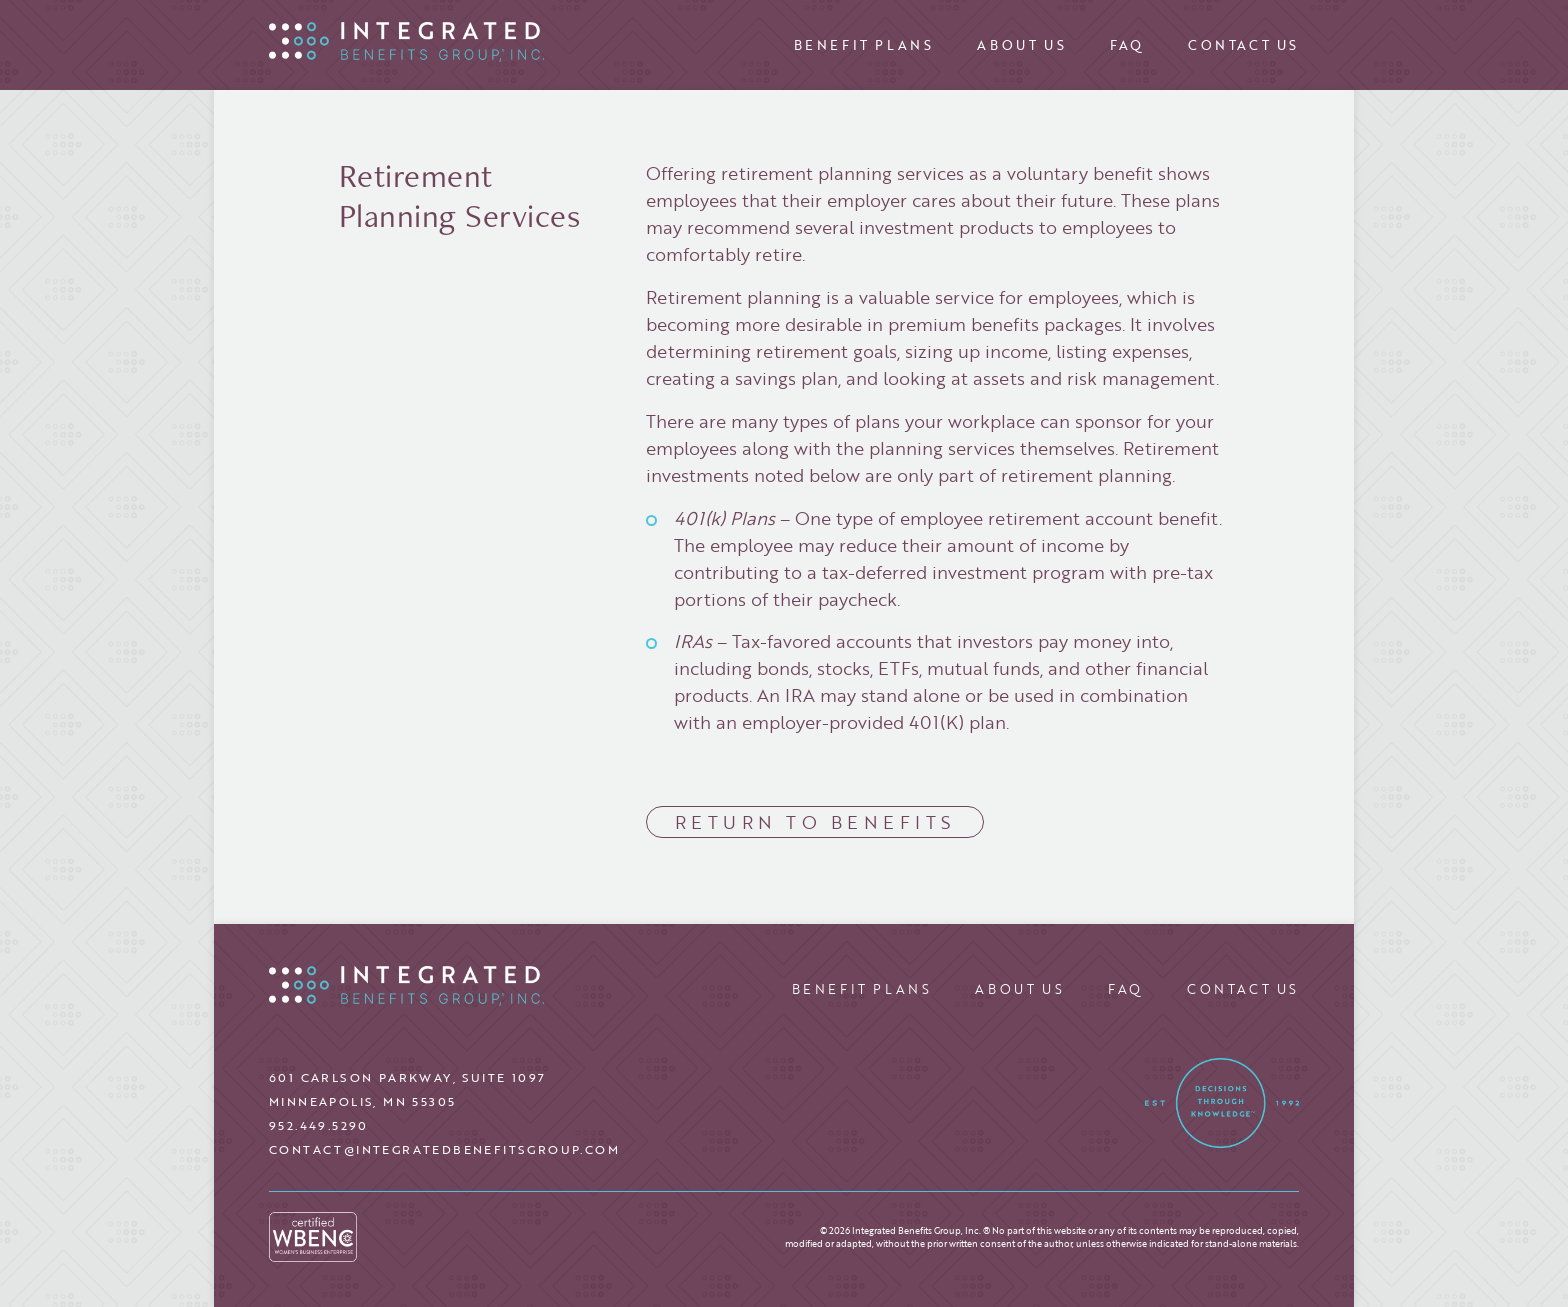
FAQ (1127, 45)
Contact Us (1243, 45)
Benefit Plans (864, 45)
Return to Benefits (815, 822)
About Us (1021, 45)
